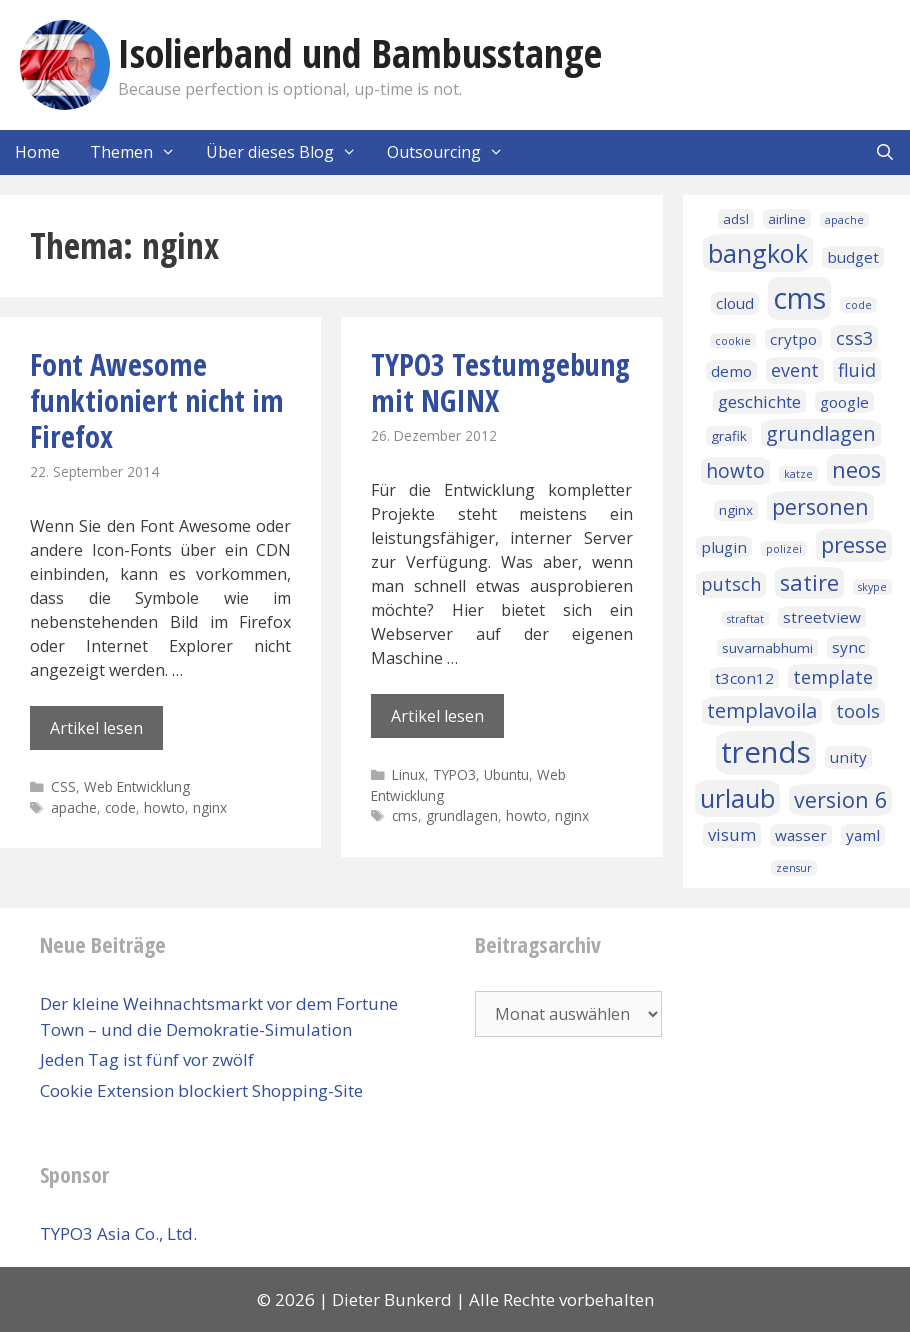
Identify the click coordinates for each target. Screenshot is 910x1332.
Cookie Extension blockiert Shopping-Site (201, 1090)
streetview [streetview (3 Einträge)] (822, 617)
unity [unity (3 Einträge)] (848, 757)
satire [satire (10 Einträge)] (809, 582)
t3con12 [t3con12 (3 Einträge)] (744, 678)
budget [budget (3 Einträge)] (853, 257)
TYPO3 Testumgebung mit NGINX (500, 382)
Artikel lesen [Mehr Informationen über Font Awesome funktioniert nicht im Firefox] (96, 728)
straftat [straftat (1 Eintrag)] (745, 619)
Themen (140, 152)
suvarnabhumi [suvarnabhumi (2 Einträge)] (767, 648)
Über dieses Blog (289, 152)
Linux (408, 774)
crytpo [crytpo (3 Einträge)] (793, 339)
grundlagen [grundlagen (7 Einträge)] (821, 433)
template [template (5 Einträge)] (833, 677)
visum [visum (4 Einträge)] (732, 834)
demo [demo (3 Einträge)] (731, 371)
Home (37, 152)
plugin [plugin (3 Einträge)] (724, 547)
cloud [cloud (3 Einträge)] (735, 303)
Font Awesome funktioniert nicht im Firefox (157, 400)
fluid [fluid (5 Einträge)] (857, 370)
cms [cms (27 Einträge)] (799, 298)
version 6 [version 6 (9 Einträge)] (840, 799)
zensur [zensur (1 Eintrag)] (794, 868)
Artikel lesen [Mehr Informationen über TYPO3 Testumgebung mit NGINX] (437, 716)
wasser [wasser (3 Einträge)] (801, 835)
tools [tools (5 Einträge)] (858, 711)
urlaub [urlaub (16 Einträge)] (737, 798)
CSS (63, 786)
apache (74, 807)
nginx (210, 807)
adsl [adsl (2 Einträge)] (736, 219)
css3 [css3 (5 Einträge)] (854, 338)
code (120, 807)
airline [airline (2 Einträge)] (787, 219)
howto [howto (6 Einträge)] (735, 471)
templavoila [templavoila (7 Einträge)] (762, 710)
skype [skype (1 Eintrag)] (872, 587)
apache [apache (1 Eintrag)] (844, 220)
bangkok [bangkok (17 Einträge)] (758, 253)
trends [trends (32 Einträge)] (766, 752)
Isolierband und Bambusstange (360, 52)
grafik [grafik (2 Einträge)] (729, 436)
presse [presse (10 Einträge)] (854, 544)
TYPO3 (454, 774)
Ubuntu (506, 774)
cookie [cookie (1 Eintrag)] (733, 341)
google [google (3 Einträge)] (844, 402)
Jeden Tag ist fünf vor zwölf (147, 1059)
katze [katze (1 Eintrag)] (798, 474)
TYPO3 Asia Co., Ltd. (118, 1233)
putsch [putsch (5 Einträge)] (731, 584)
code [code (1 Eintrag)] (858, 305)
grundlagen (462, 815)
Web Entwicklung (137, 786)
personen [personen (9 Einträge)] (820, 506)
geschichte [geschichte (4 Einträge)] (759, 401)
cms (405, 815)
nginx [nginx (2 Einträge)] (736, 510)
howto (164, 807)
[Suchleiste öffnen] (884, 152)
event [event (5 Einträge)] (795, 370)
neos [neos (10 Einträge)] (856, 469)
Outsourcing (453, 152)
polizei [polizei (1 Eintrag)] (784, 549)
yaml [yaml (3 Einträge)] (863, 835)
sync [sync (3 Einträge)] (848, 647)
